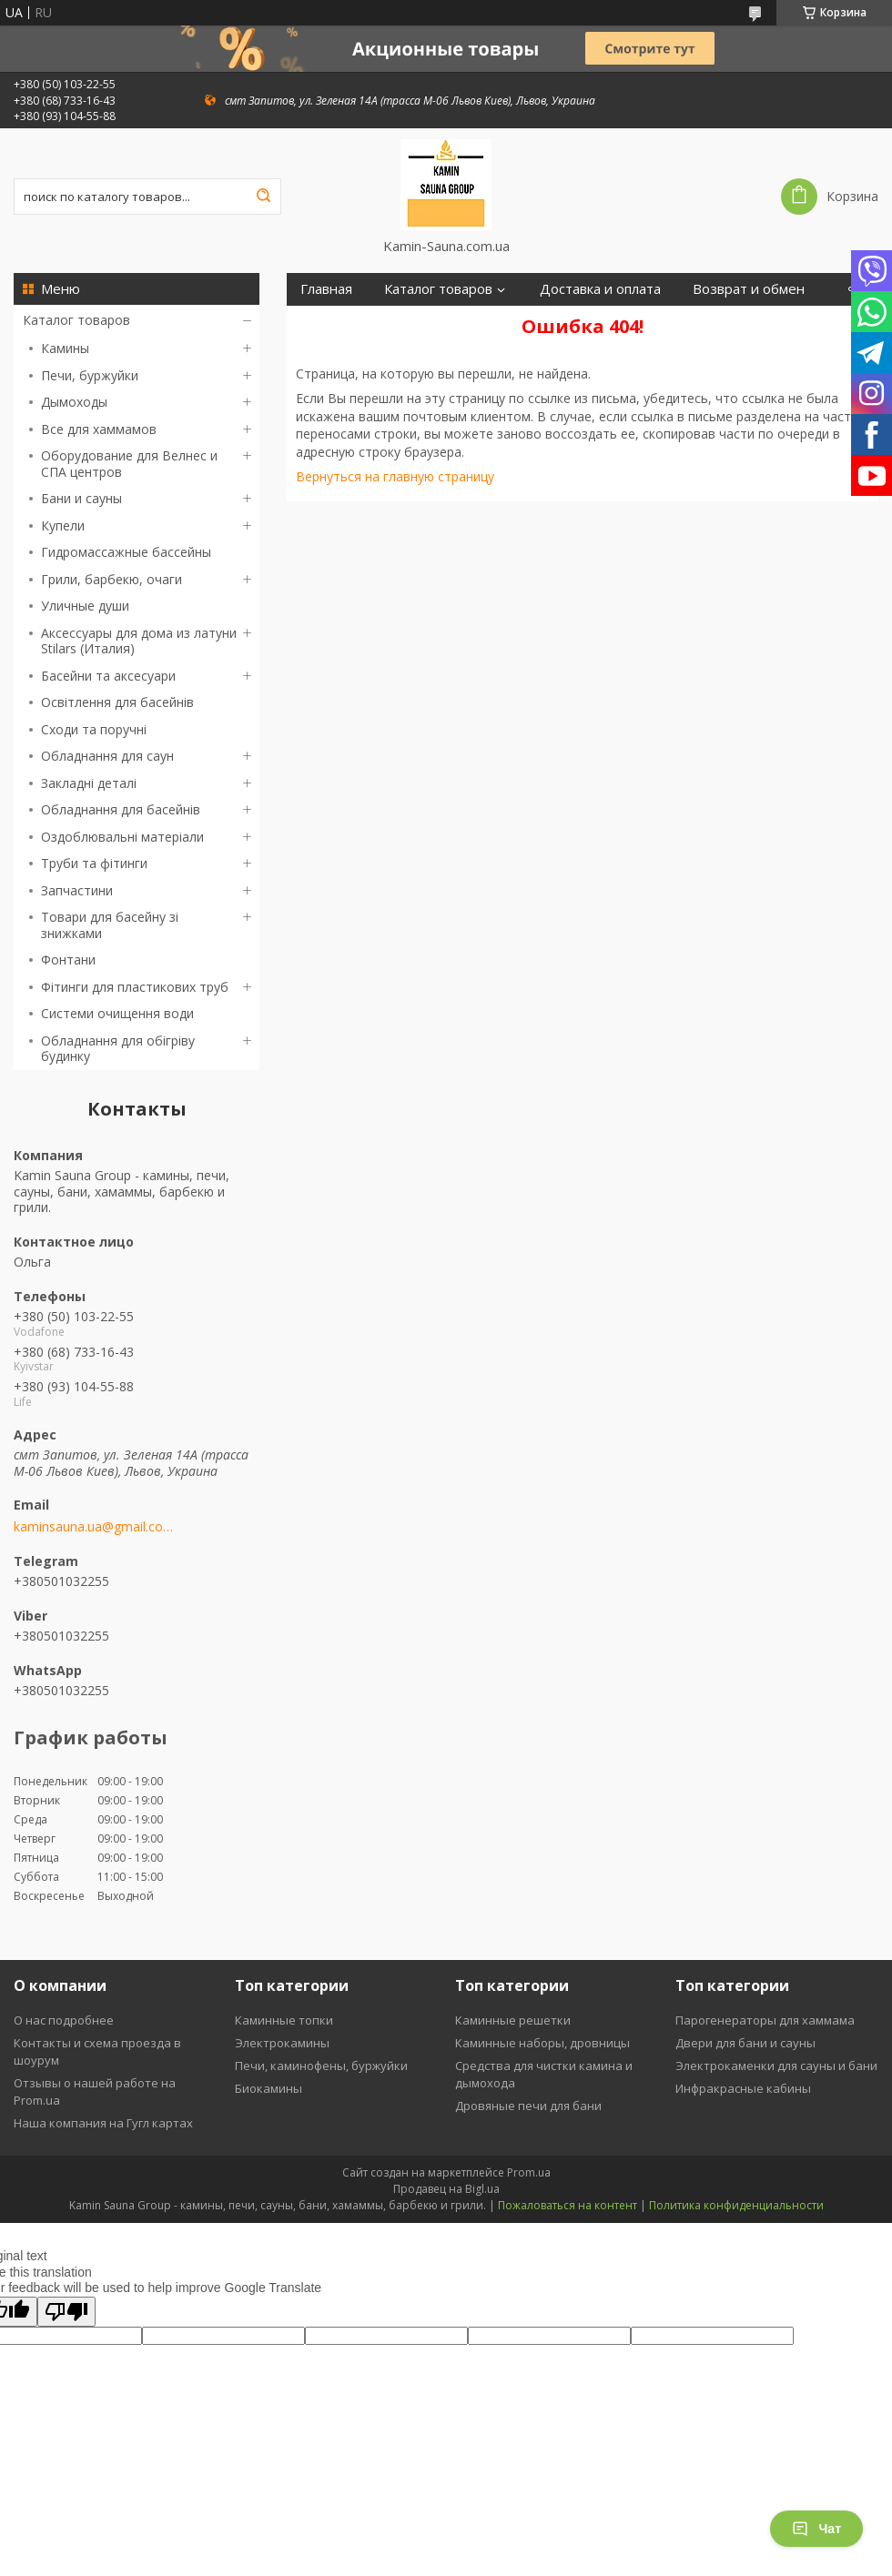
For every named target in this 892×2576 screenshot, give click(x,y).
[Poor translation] (66, 2312)
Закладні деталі (89, 783)
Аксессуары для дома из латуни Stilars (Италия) (139, 641)
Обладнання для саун (107, 755)
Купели (63, 525)
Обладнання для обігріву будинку (118, 1049)
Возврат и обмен (749, 289)
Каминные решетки (513, 2020)
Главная (326, 289)
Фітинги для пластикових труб (134, 986)
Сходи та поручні (94, 729)
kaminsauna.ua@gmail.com (93, 1527)
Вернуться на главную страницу (395, 476)
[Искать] (263, 196)
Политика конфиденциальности (736, 2205)
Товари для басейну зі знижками (109, 925)
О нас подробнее (64, 2020)
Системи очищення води (117, 1013)
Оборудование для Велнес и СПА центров (129, 463)
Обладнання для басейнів (120, 809)
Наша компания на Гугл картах (103, 2123)
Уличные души (85, 605)
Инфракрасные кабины (743, 2088)
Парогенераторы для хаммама (765, 2020)
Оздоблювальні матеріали (122, 836)
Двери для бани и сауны (745, 2043)
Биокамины (268, 2088)
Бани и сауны (81, 498)
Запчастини (77, 890)
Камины (65, 348)
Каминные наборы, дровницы (542, 2043)
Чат (816, 2528)
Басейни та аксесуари (108, 675)
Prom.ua (529, 2172)
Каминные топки (284, 2020)
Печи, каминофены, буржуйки (321, 2065)
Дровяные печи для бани (528, 2105)
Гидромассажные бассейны (126, 552)
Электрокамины (282, 2043)
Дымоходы (74, 401)
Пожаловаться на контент (567, 2205)
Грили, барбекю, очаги (111, 579)
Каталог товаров (76, 319)
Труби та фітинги (94, 863)
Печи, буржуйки (89, 375)
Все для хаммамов (99, 429)
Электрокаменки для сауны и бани (776, 2065)
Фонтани (68, 959)
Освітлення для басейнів (117, 702)
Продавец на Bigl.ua (446, 2189)
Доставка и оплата (600, 289)
